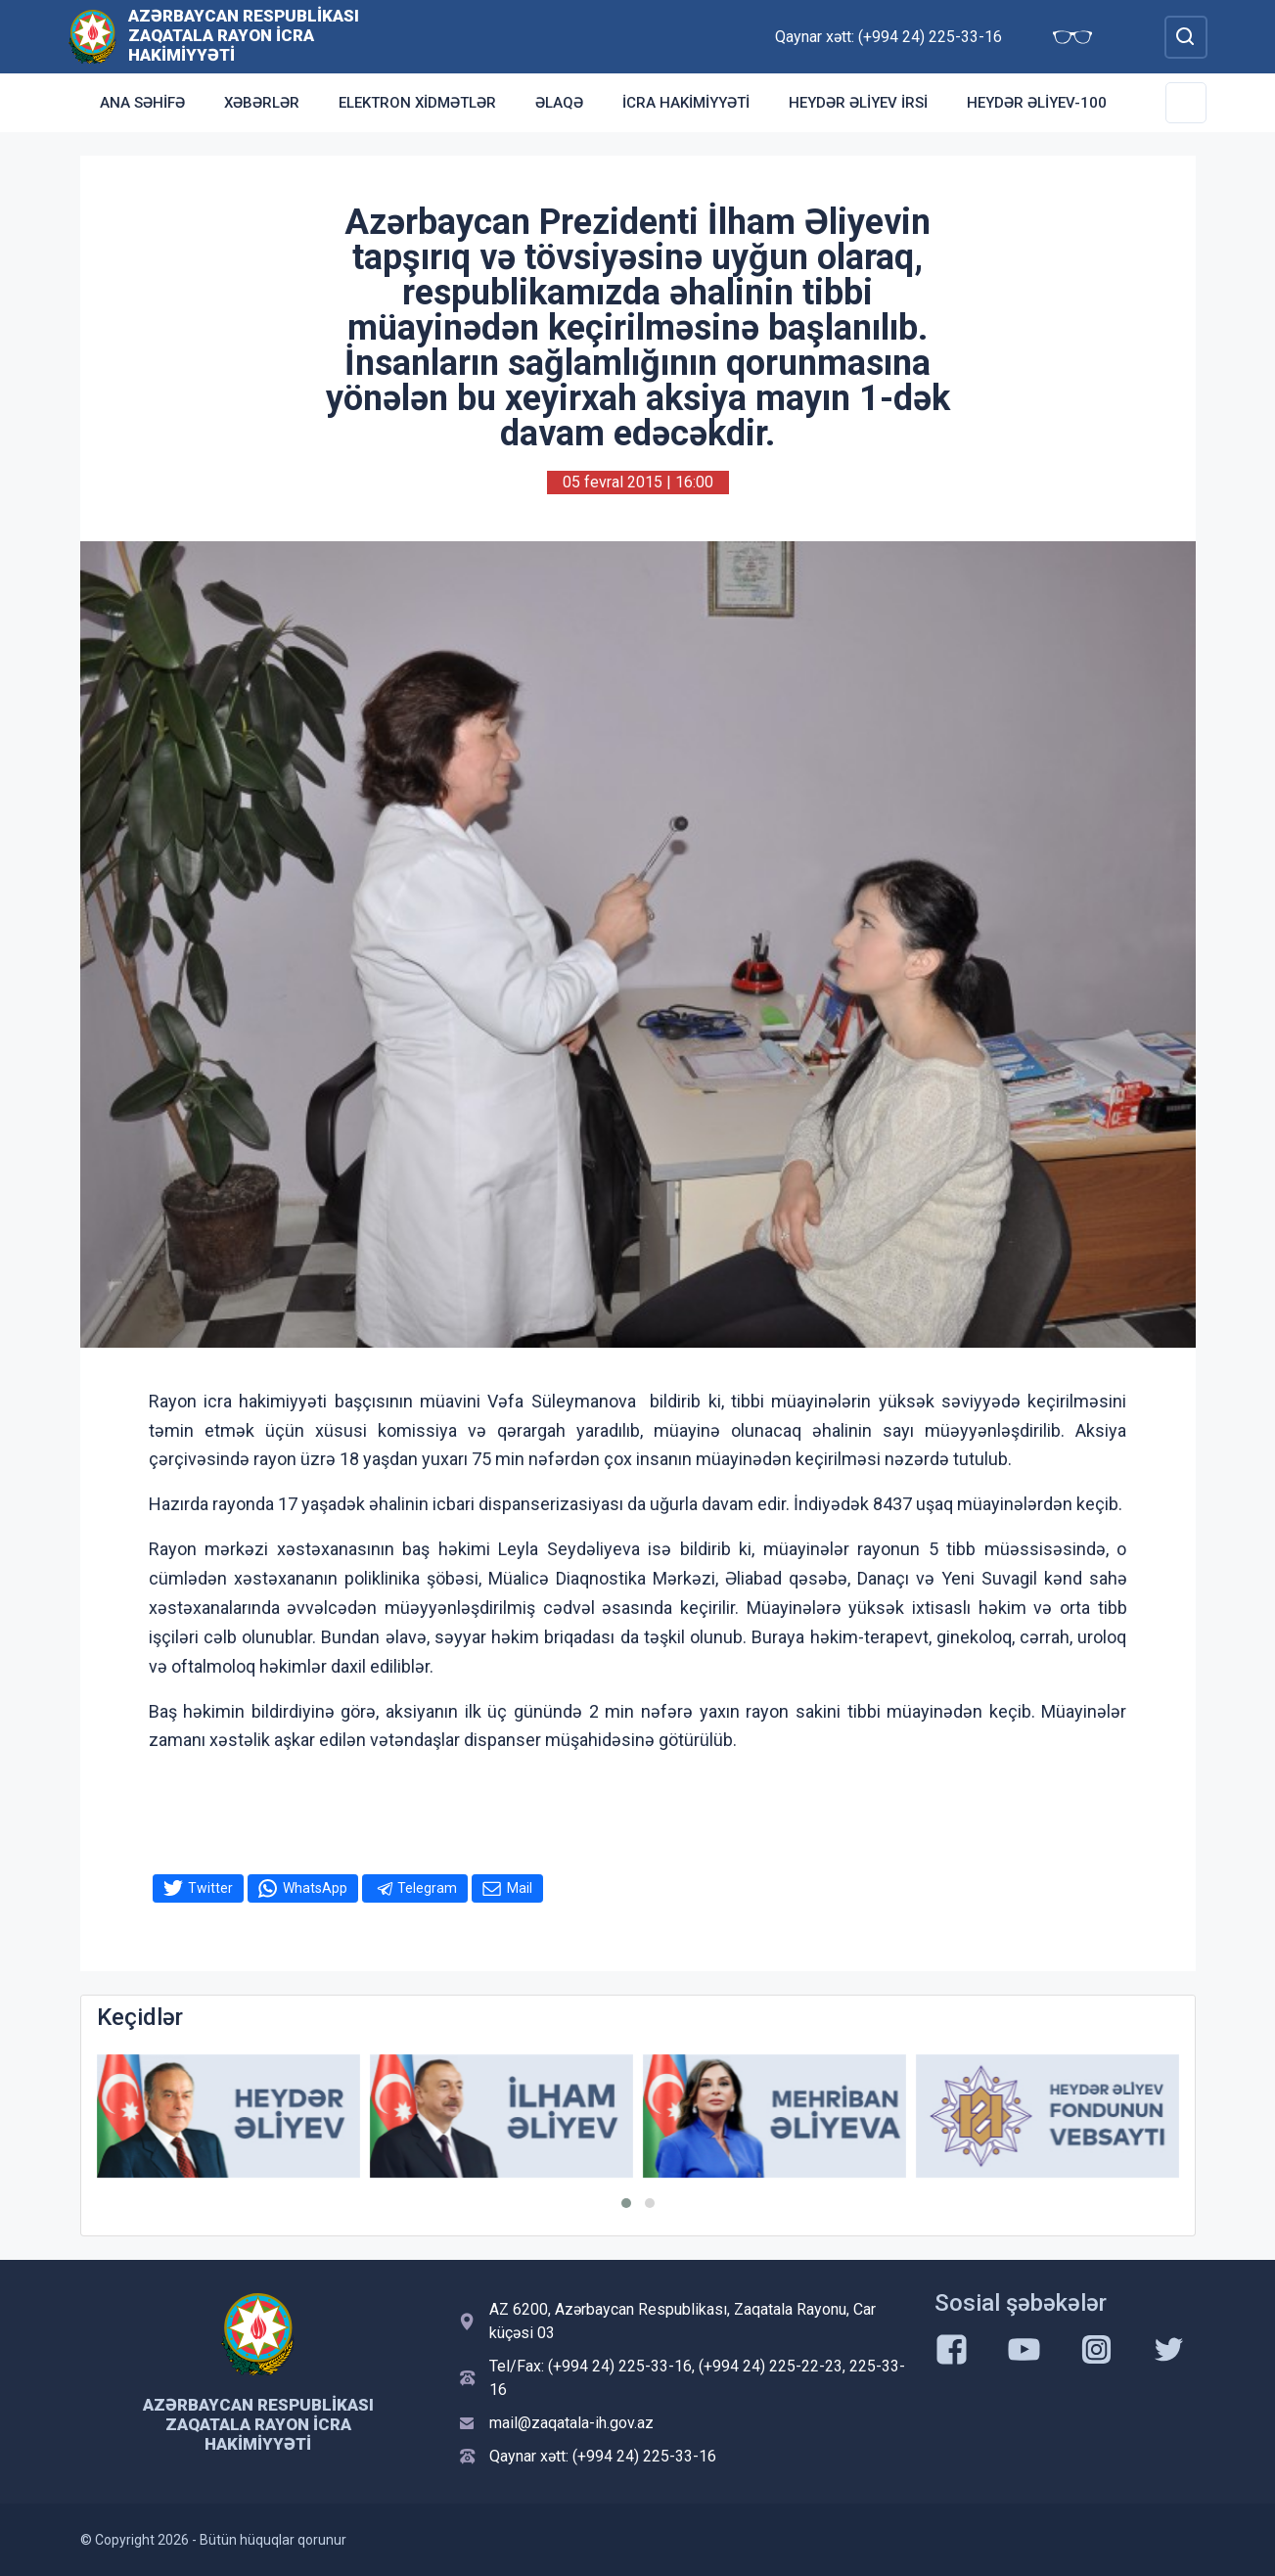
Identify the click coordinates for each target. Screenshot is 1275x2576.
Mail (519, 1888)
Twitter (210, 1888)
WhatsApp (315, 1888)
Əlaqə (559, 103)
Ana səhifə (142, 103)
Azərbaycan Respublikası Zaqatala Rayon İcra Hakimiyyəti (243, 35)
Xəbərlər (261, 103)
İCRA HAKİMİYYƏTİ (686, 103)
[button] (626, 2203)
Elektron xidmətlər (417, 103)
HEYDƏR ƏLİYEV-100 (1037, 103)
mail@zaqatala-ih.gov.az (571, 2423)
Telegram (427, 1888)
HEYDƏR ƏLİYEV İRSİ (858, 103)
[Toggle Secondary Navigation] (1185, 102)
